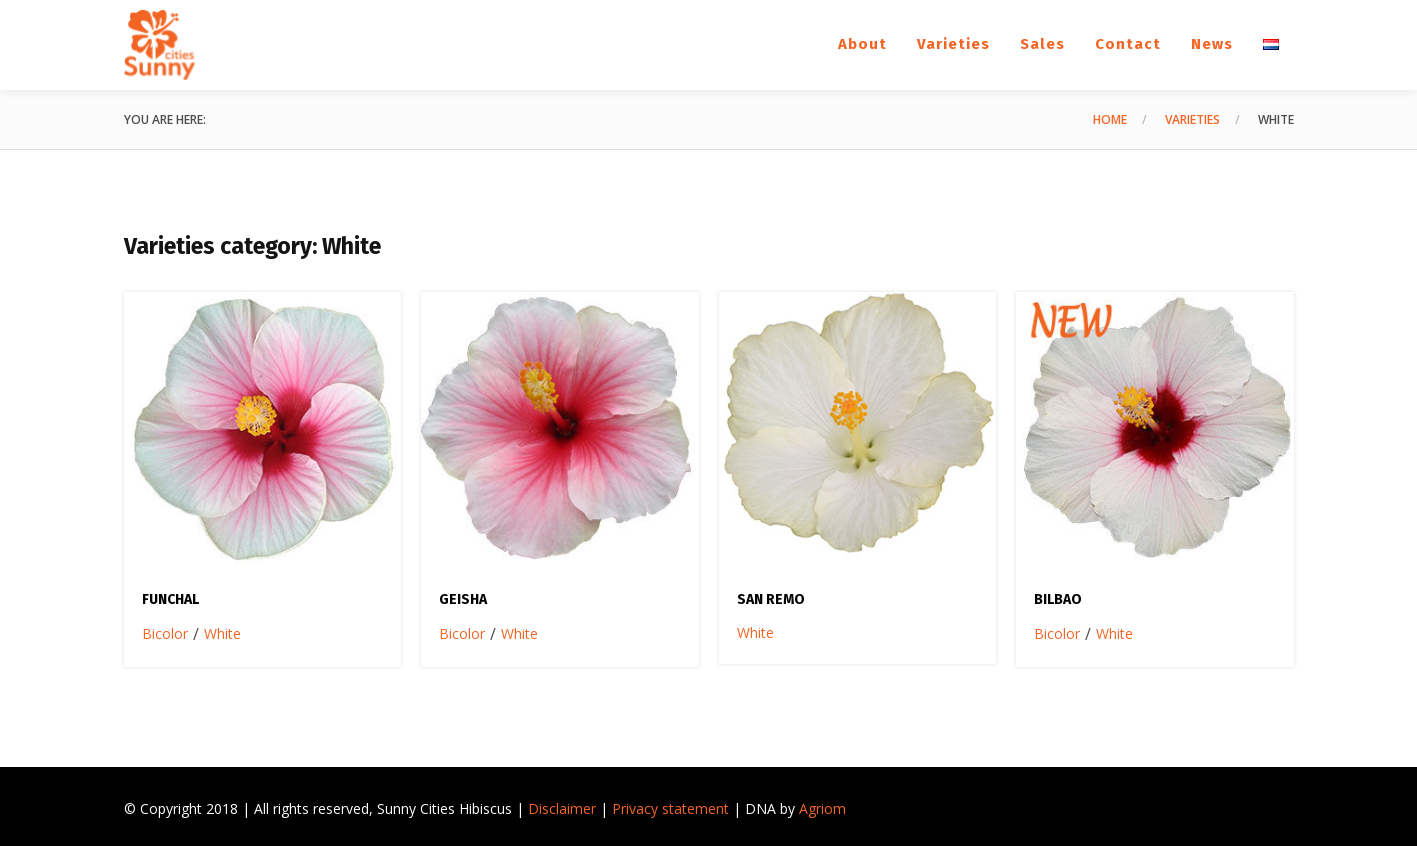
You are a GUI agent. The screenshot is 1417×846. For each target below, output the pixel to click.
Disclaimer (562, 808)
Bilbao (1058, 599)
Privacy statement (670, 808)
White (222, 633)
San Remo (771, 599)
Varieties (1192, 119)
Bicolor (165, 633)
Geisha (463, 599)
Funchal (170, 599)
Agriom (822, 808)
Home (1110, 119)
